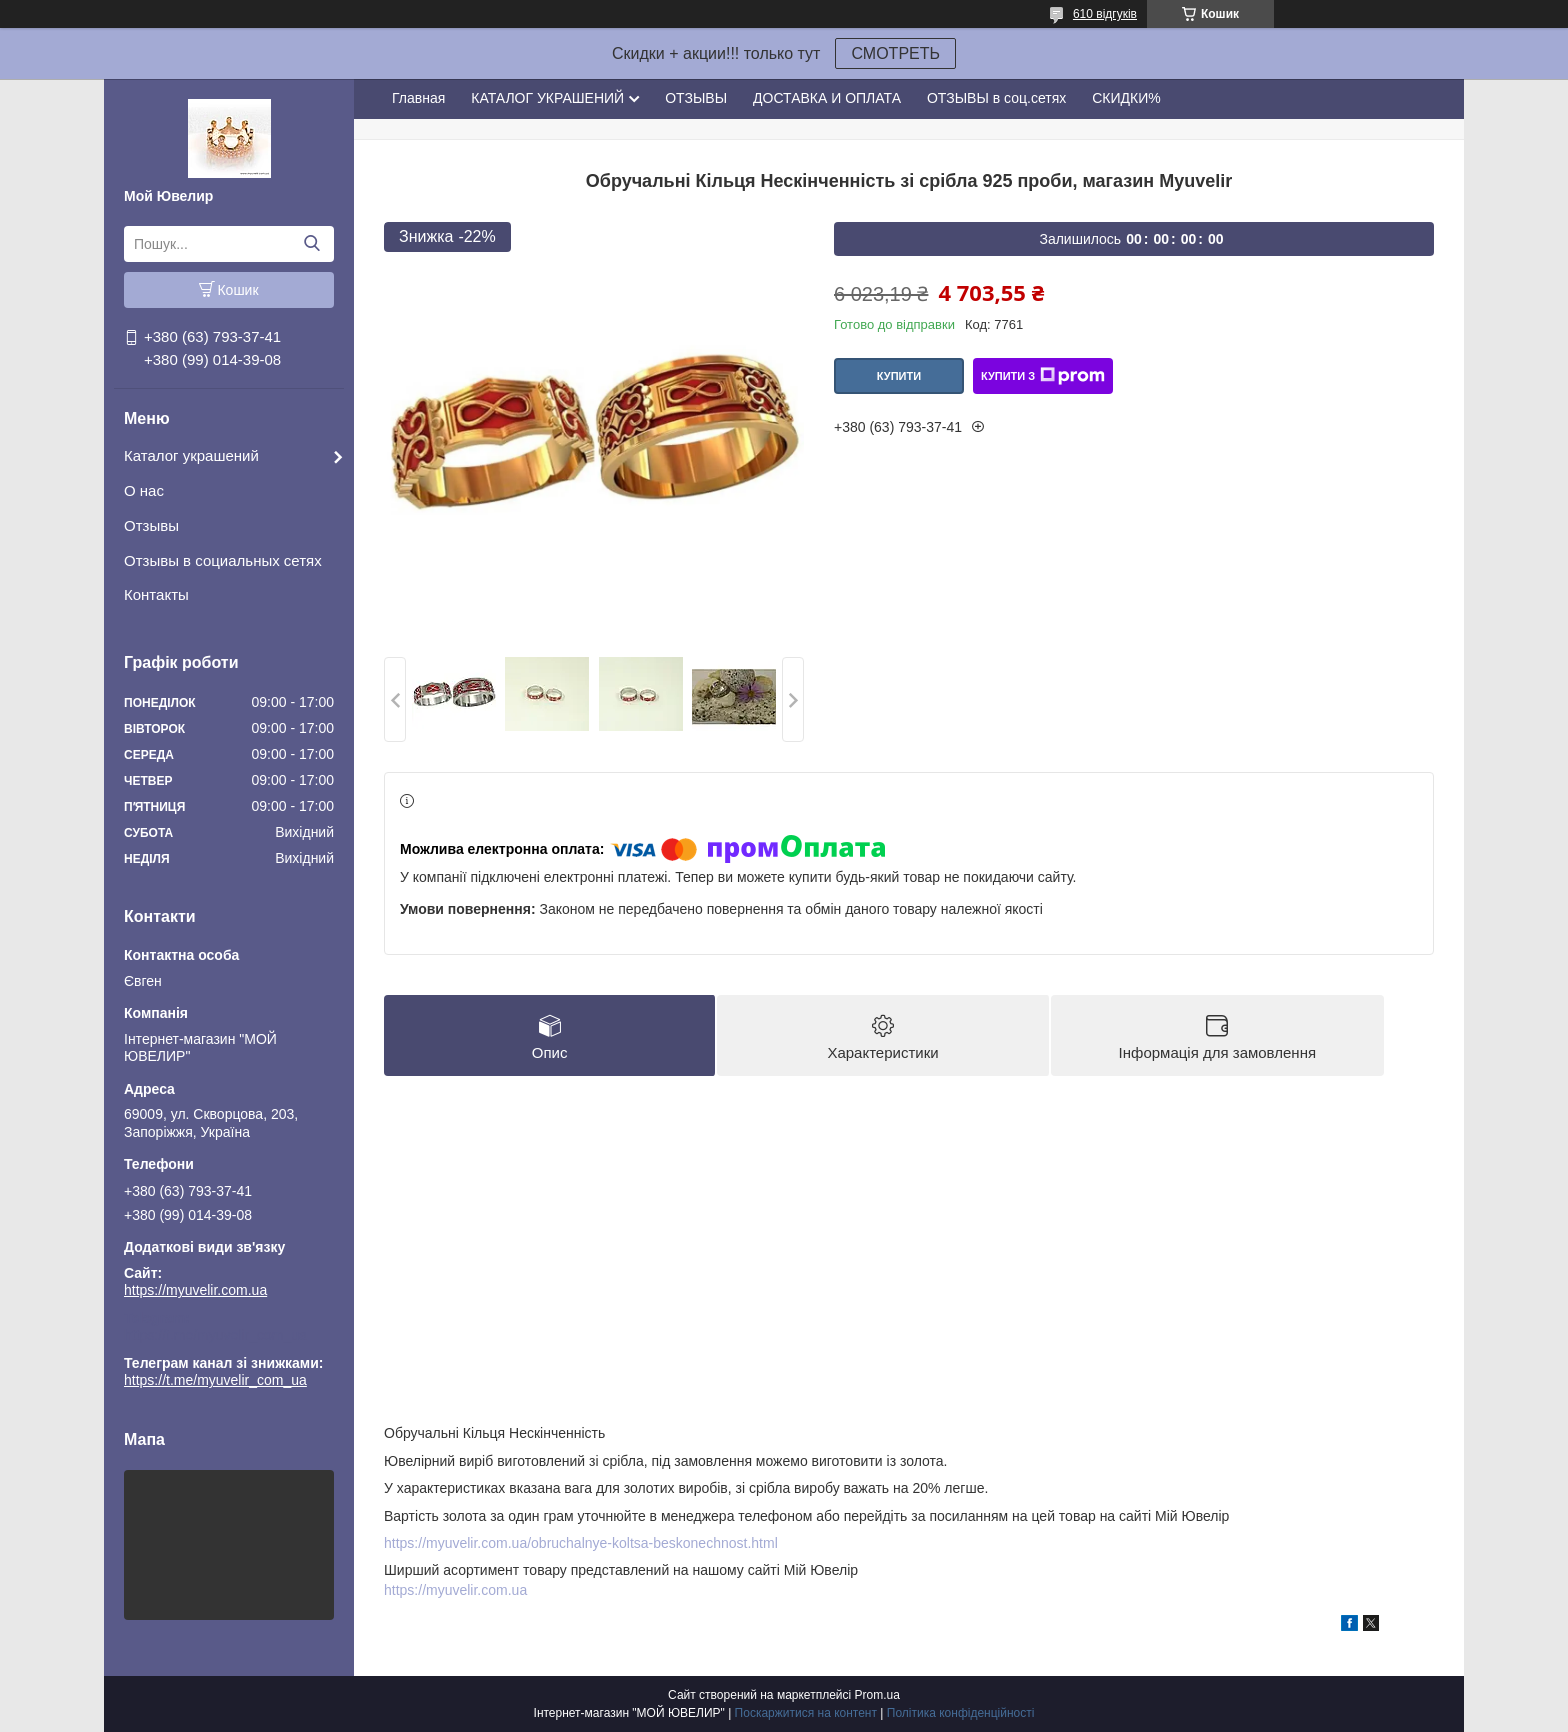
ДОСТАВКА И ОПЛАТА (827, 98)
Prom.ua (877, 1695)
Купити (899, 376)
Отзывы (151, 525)
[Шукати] (311, 244)
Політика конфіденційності (961, 1713)
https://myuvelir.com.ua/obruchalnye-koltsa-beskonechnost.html (581, 1543)
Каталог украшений (191, 455)
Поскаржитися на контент (806, 1713)
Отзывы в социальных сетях (223, 560)
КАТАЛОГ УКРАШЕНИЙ (547, 98)
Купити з (1043, 376)
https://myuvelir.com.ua (195, 1290)
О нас (144, 490)
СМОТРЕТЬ (895, 53)
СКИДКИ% (1126, 98)
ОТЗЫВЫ (696, 98)
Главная (418, 98)
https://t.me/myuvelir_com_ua (215, 1335)
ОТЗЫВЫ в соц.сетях (996, 98)
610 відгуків (1105, 14)
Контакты (156, 594)
